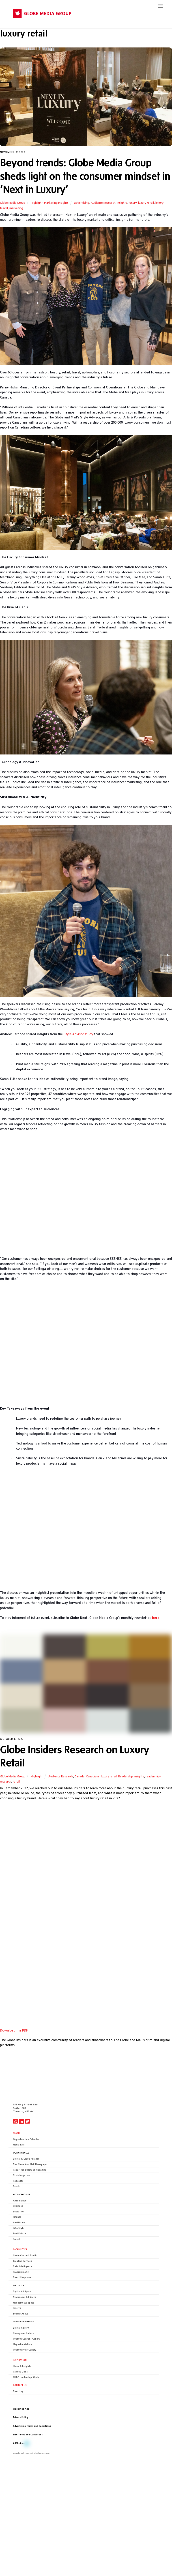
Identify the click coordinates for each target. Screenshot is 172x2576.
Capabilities (20, 2249)
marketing (16, 208)
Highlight (37, 202)
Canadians (92, 1776)
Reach (16, 2133)
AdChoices (19, 2443)
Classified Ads (21, 2408)
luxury (133, 202)
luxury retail (146, 202)
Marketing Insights (56, 202)
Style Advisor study (79, 1034)
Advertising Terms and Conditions (32, 2426)
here (155, 1618)
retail (16, 1781)
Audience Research (103, 202)
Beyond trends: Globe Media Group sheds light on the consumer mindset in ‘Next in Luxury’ (85, 175)
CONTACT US (20, 2385)
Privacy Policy (20, 2417)
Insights (122, 202)
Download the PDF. (14, 2030)
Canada (79, 1776)
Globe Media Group (12, 202)
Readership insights (131, 1776)
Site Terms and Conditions (28, 2434)
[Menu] (160, 6)
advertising (81, 202)
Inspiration (20, 2360)
